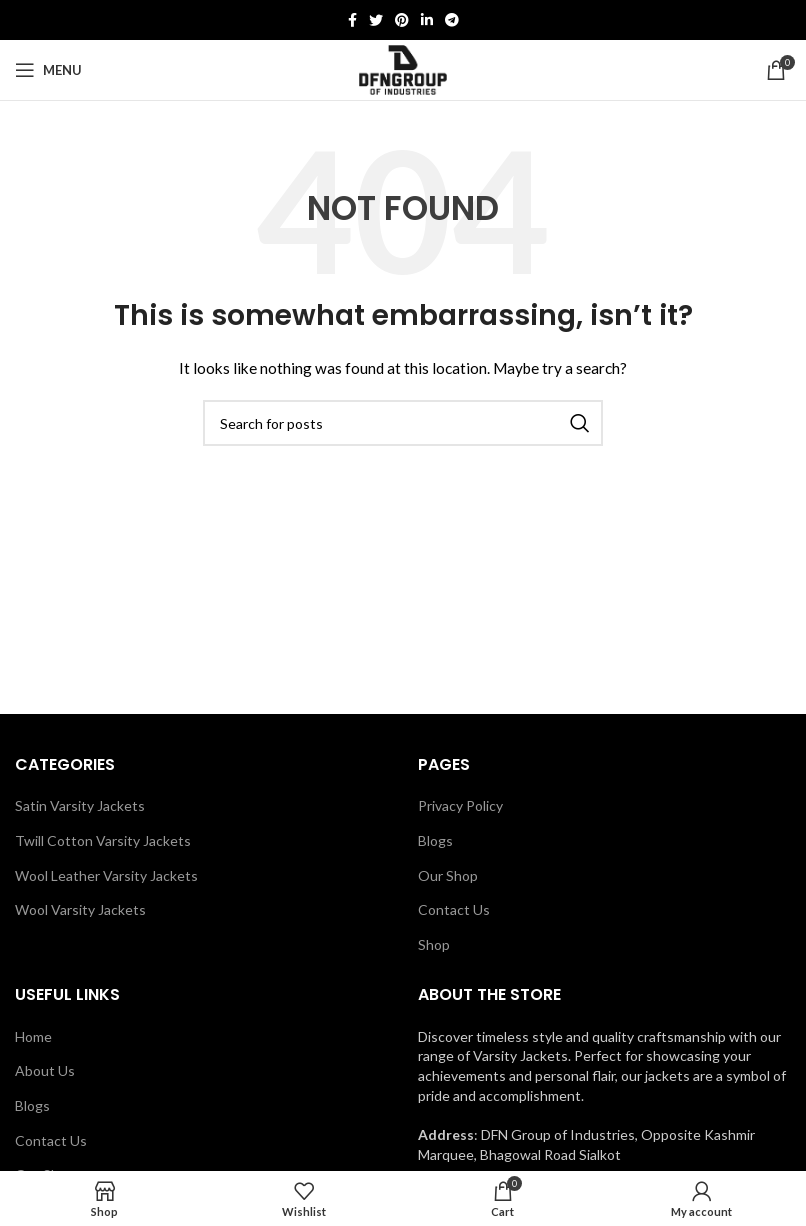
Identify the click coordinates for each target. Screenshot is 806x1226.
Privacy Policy (460, 805)
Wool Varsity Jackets (80, 909)
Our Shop (448, 875)
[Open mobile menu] (48, 70)
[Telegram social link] (452, 20)
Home (33, 1036)
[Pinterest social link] (402, 20)
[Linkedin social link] (427, 20)
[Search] (403, 423)
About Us (45, 1070)
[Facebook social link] (352, 20)
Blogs (435, 840)
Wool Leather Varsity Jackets (106, 875)
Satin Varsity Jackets (80, 805)
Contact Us (454, 909)
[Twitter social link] (376, 20)
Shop (434, 944)
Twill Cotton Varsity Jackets (103, 840)
